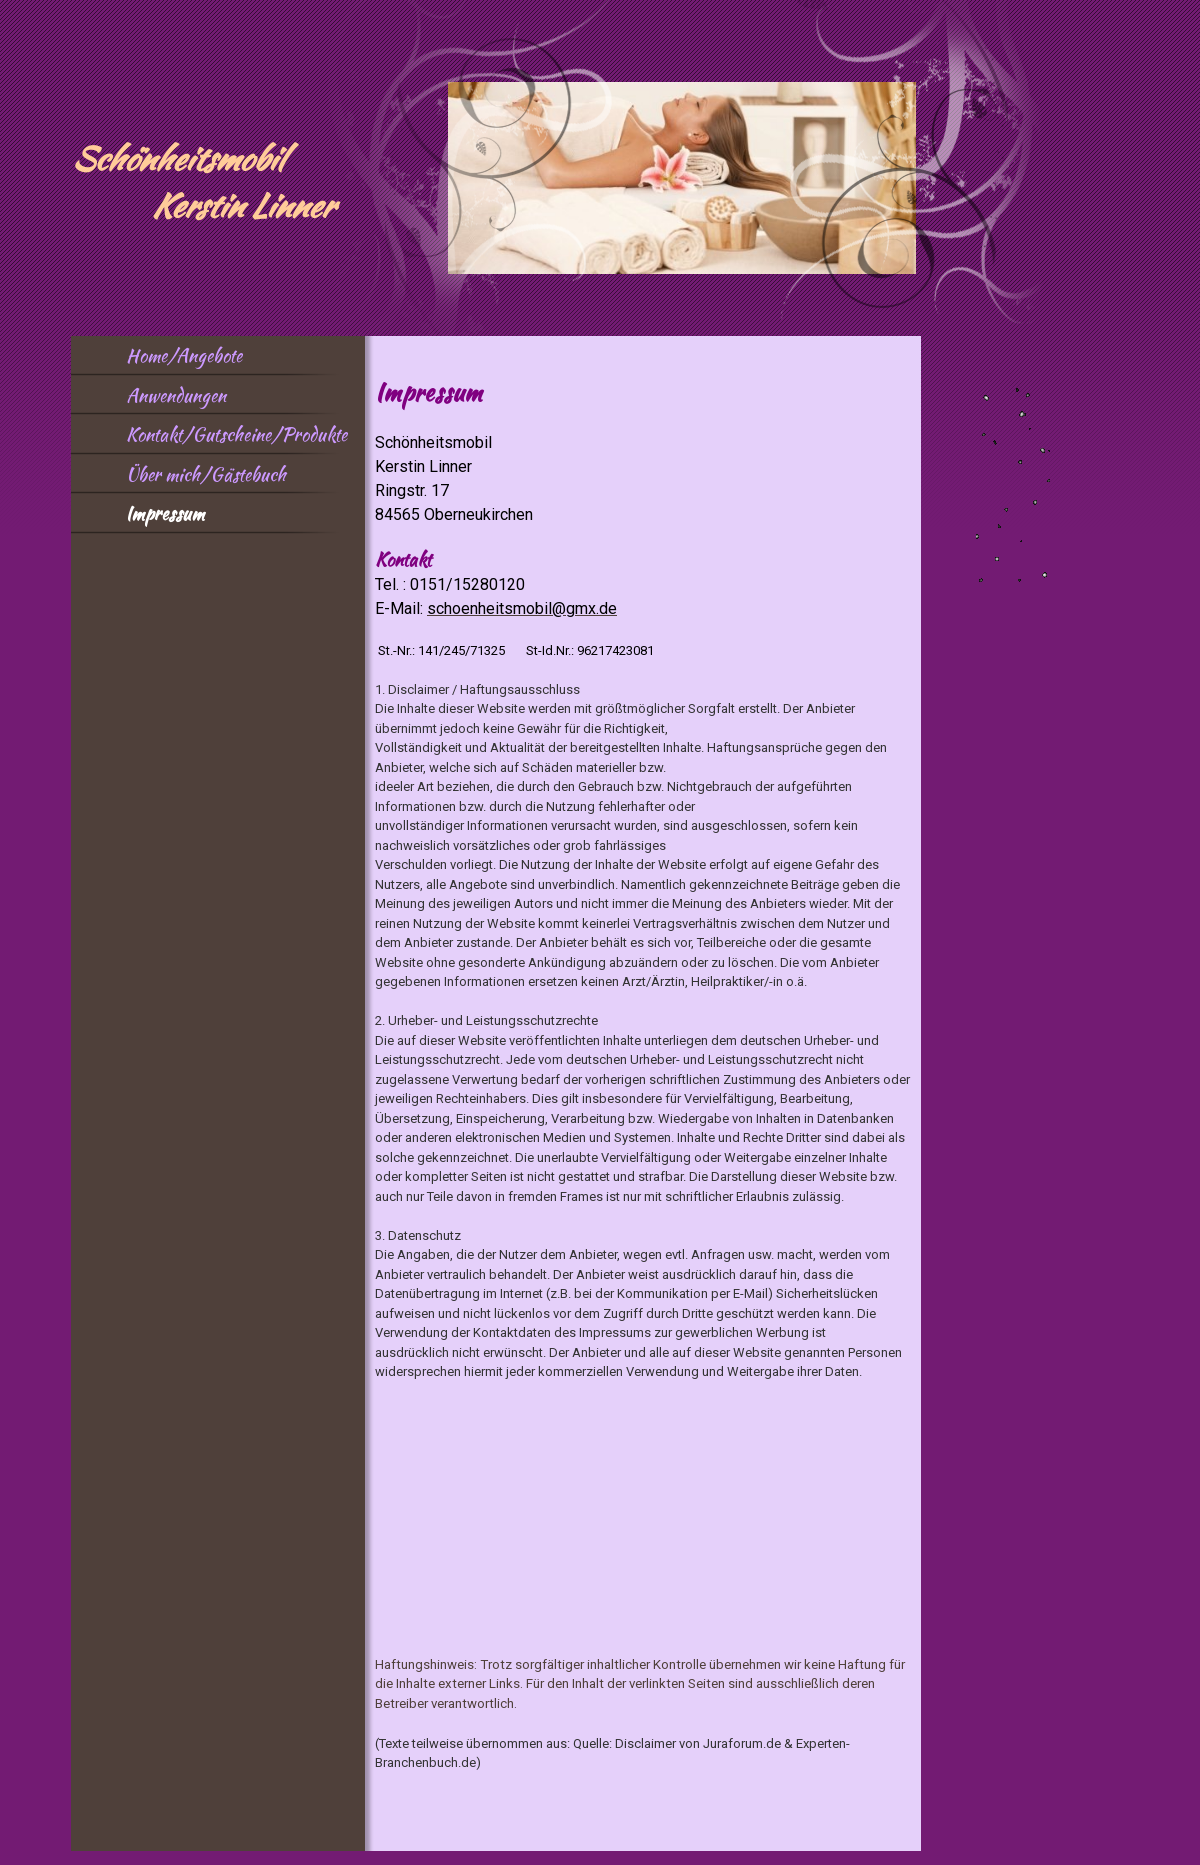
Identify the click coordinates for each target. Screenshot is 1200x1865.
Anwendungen (176, 395)
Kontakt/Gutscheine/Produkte (236, 434)
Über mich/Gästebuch (206, 474)
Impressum (165, 513)
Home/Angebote (184, 355)
